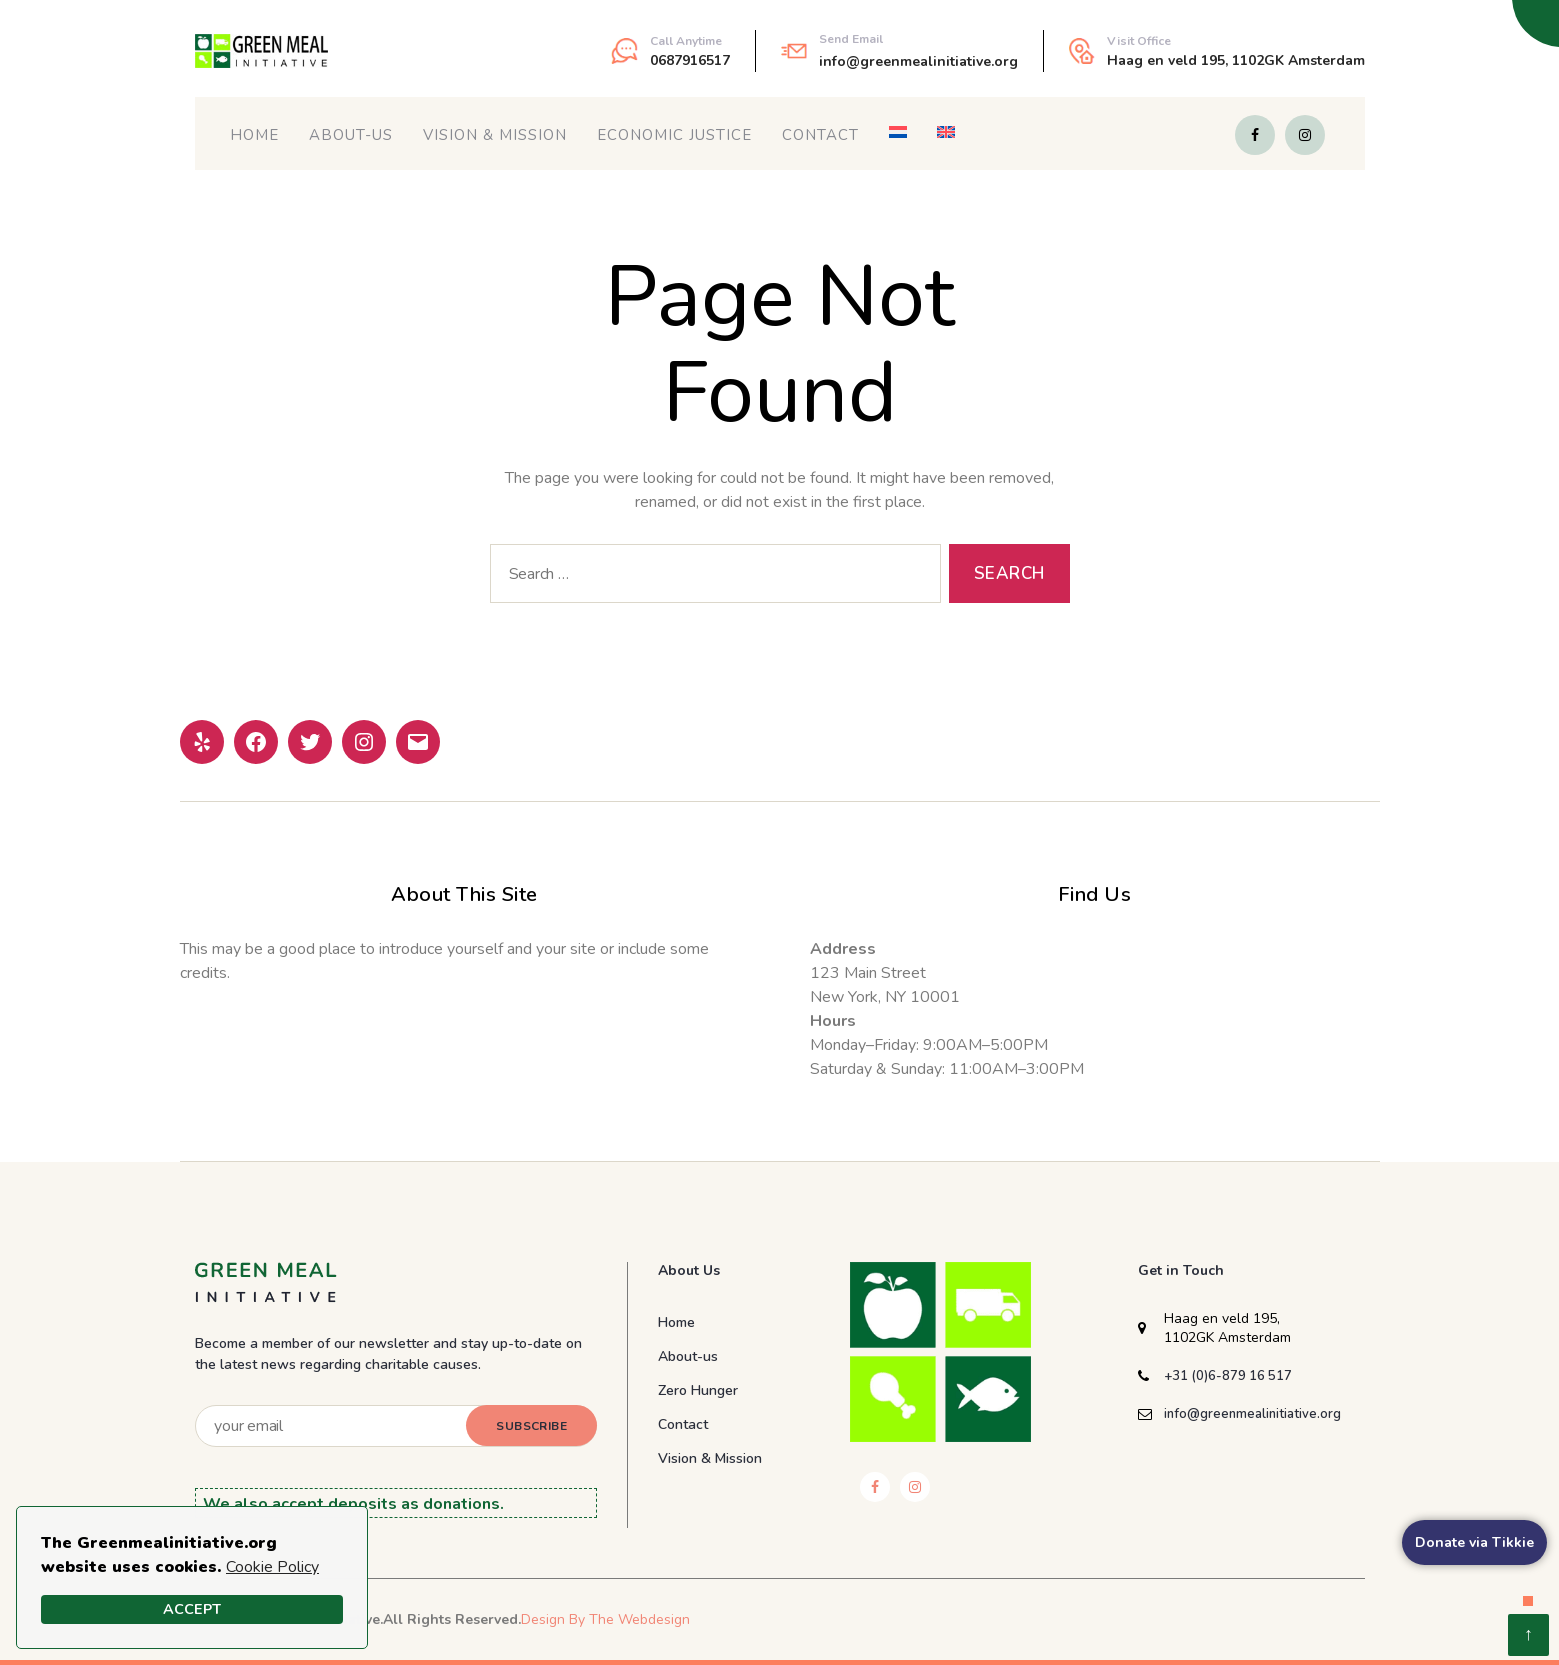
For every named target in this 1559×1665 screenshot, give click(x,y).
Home (254, 135)
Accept (192, 1609)
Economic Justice (674, 135)
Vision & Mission (495, 135)
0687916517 (690, 60)
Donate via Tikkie (1474, 1542)
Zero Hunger (698, 1390)
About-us (351, 135)
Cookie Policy (272, 1567)
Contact (820, 135)
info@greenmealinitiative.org (918, 61)
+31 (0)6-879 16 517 (1228, 1376)
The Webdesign (639, 1619)
